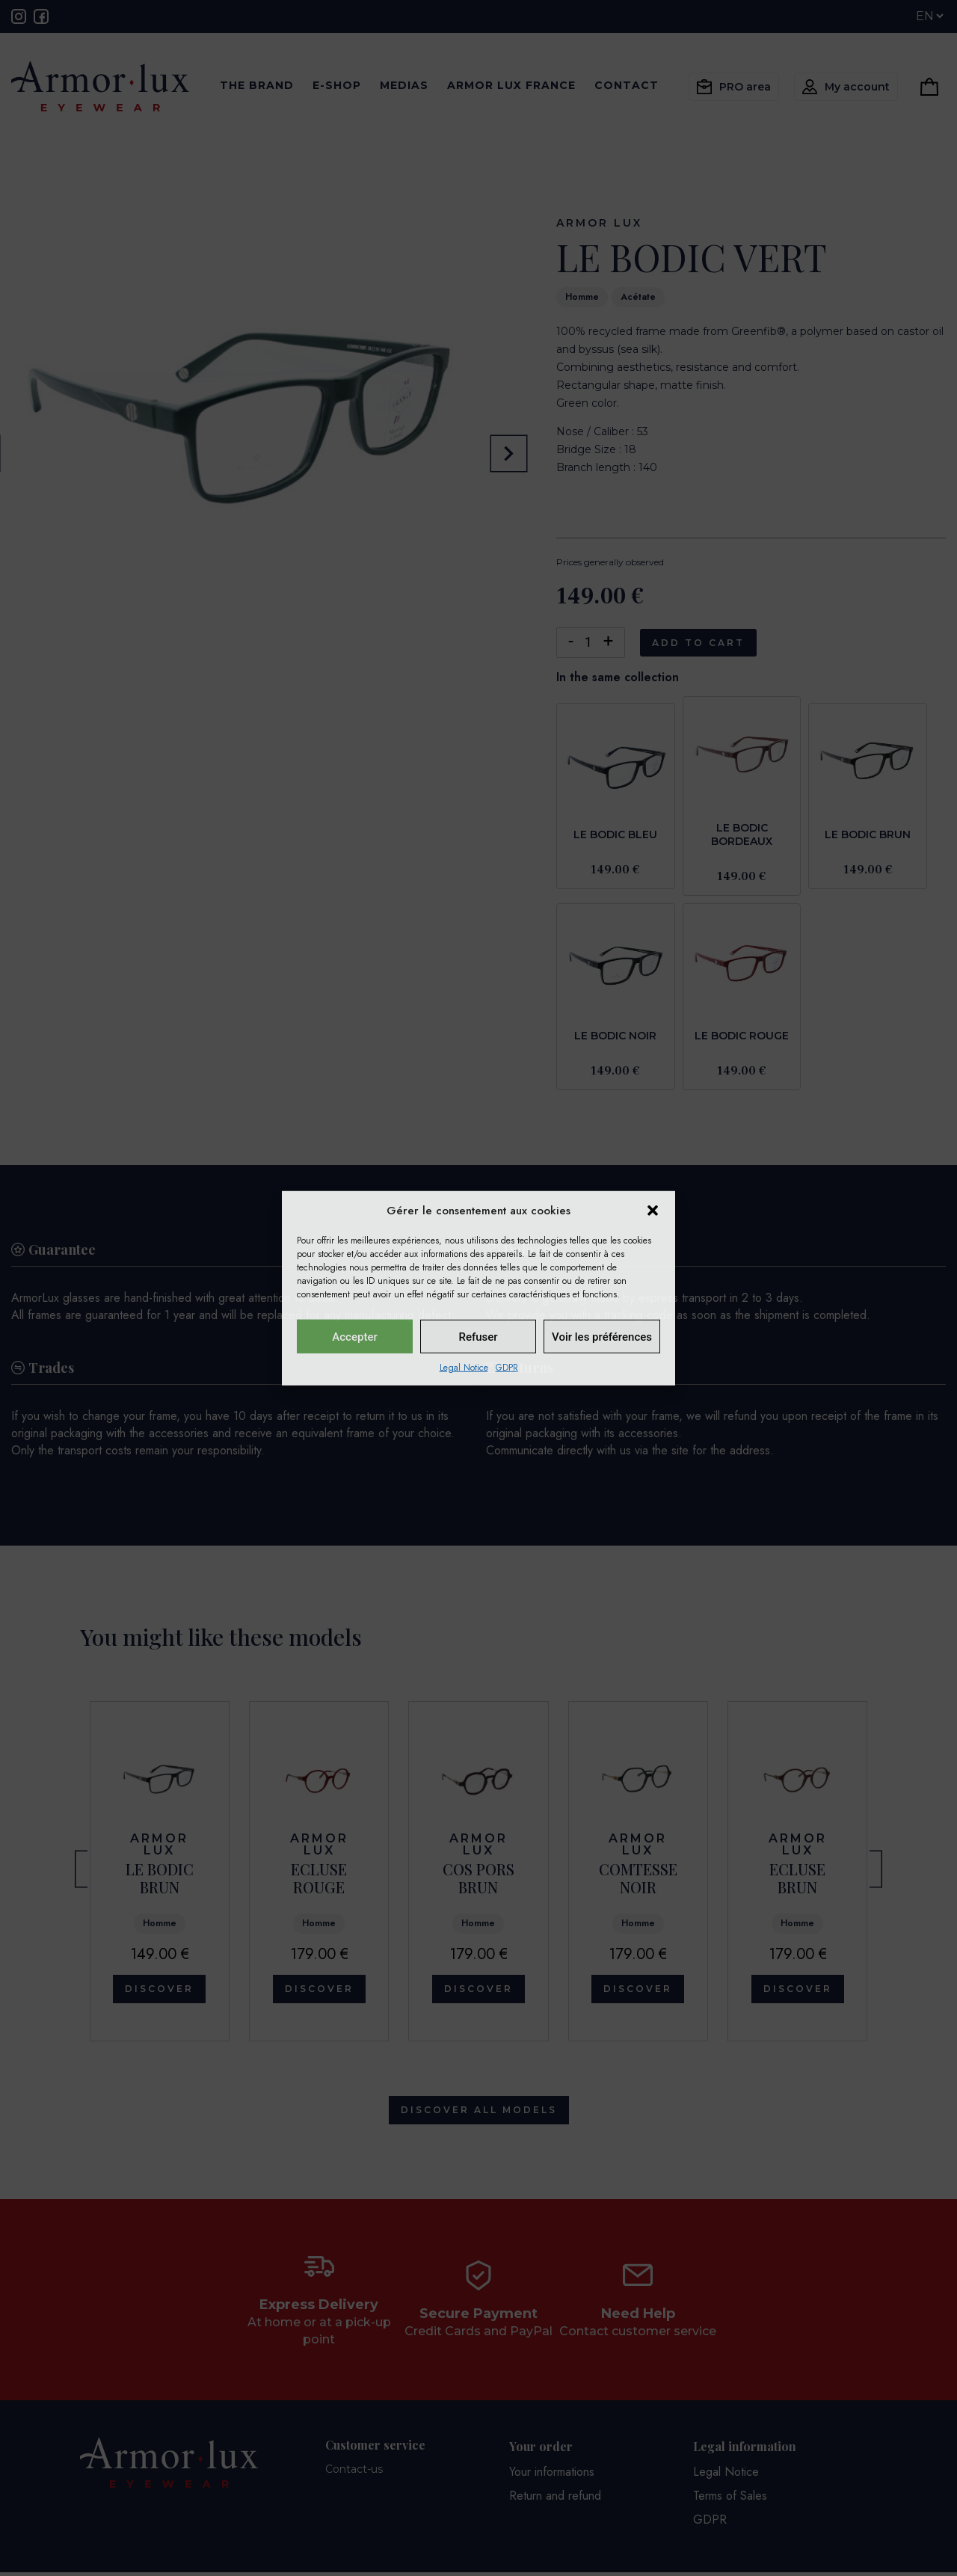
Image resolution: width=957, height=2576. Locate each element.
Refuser (477, 1336)
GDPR (507, 1367)
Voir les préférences (602, 1336)
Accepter (354, 1336)
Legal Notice (464, 1367)
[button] (652, 1210)
